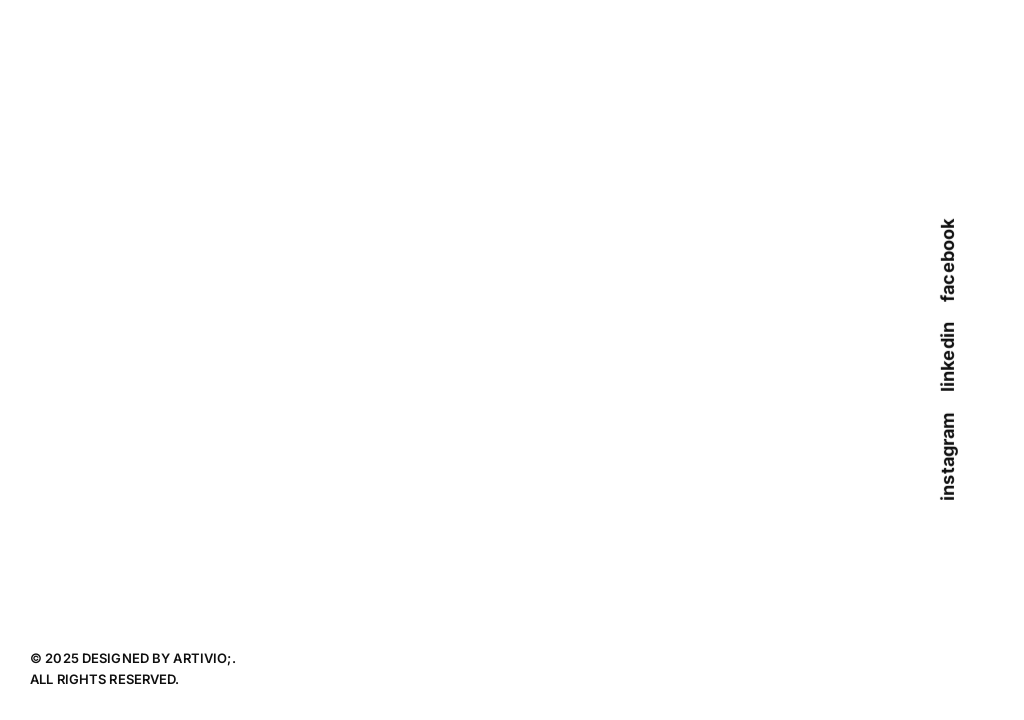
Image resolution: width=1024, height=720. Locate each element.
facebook (947, 260)
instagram (947, 457)
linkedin (947, 357)
